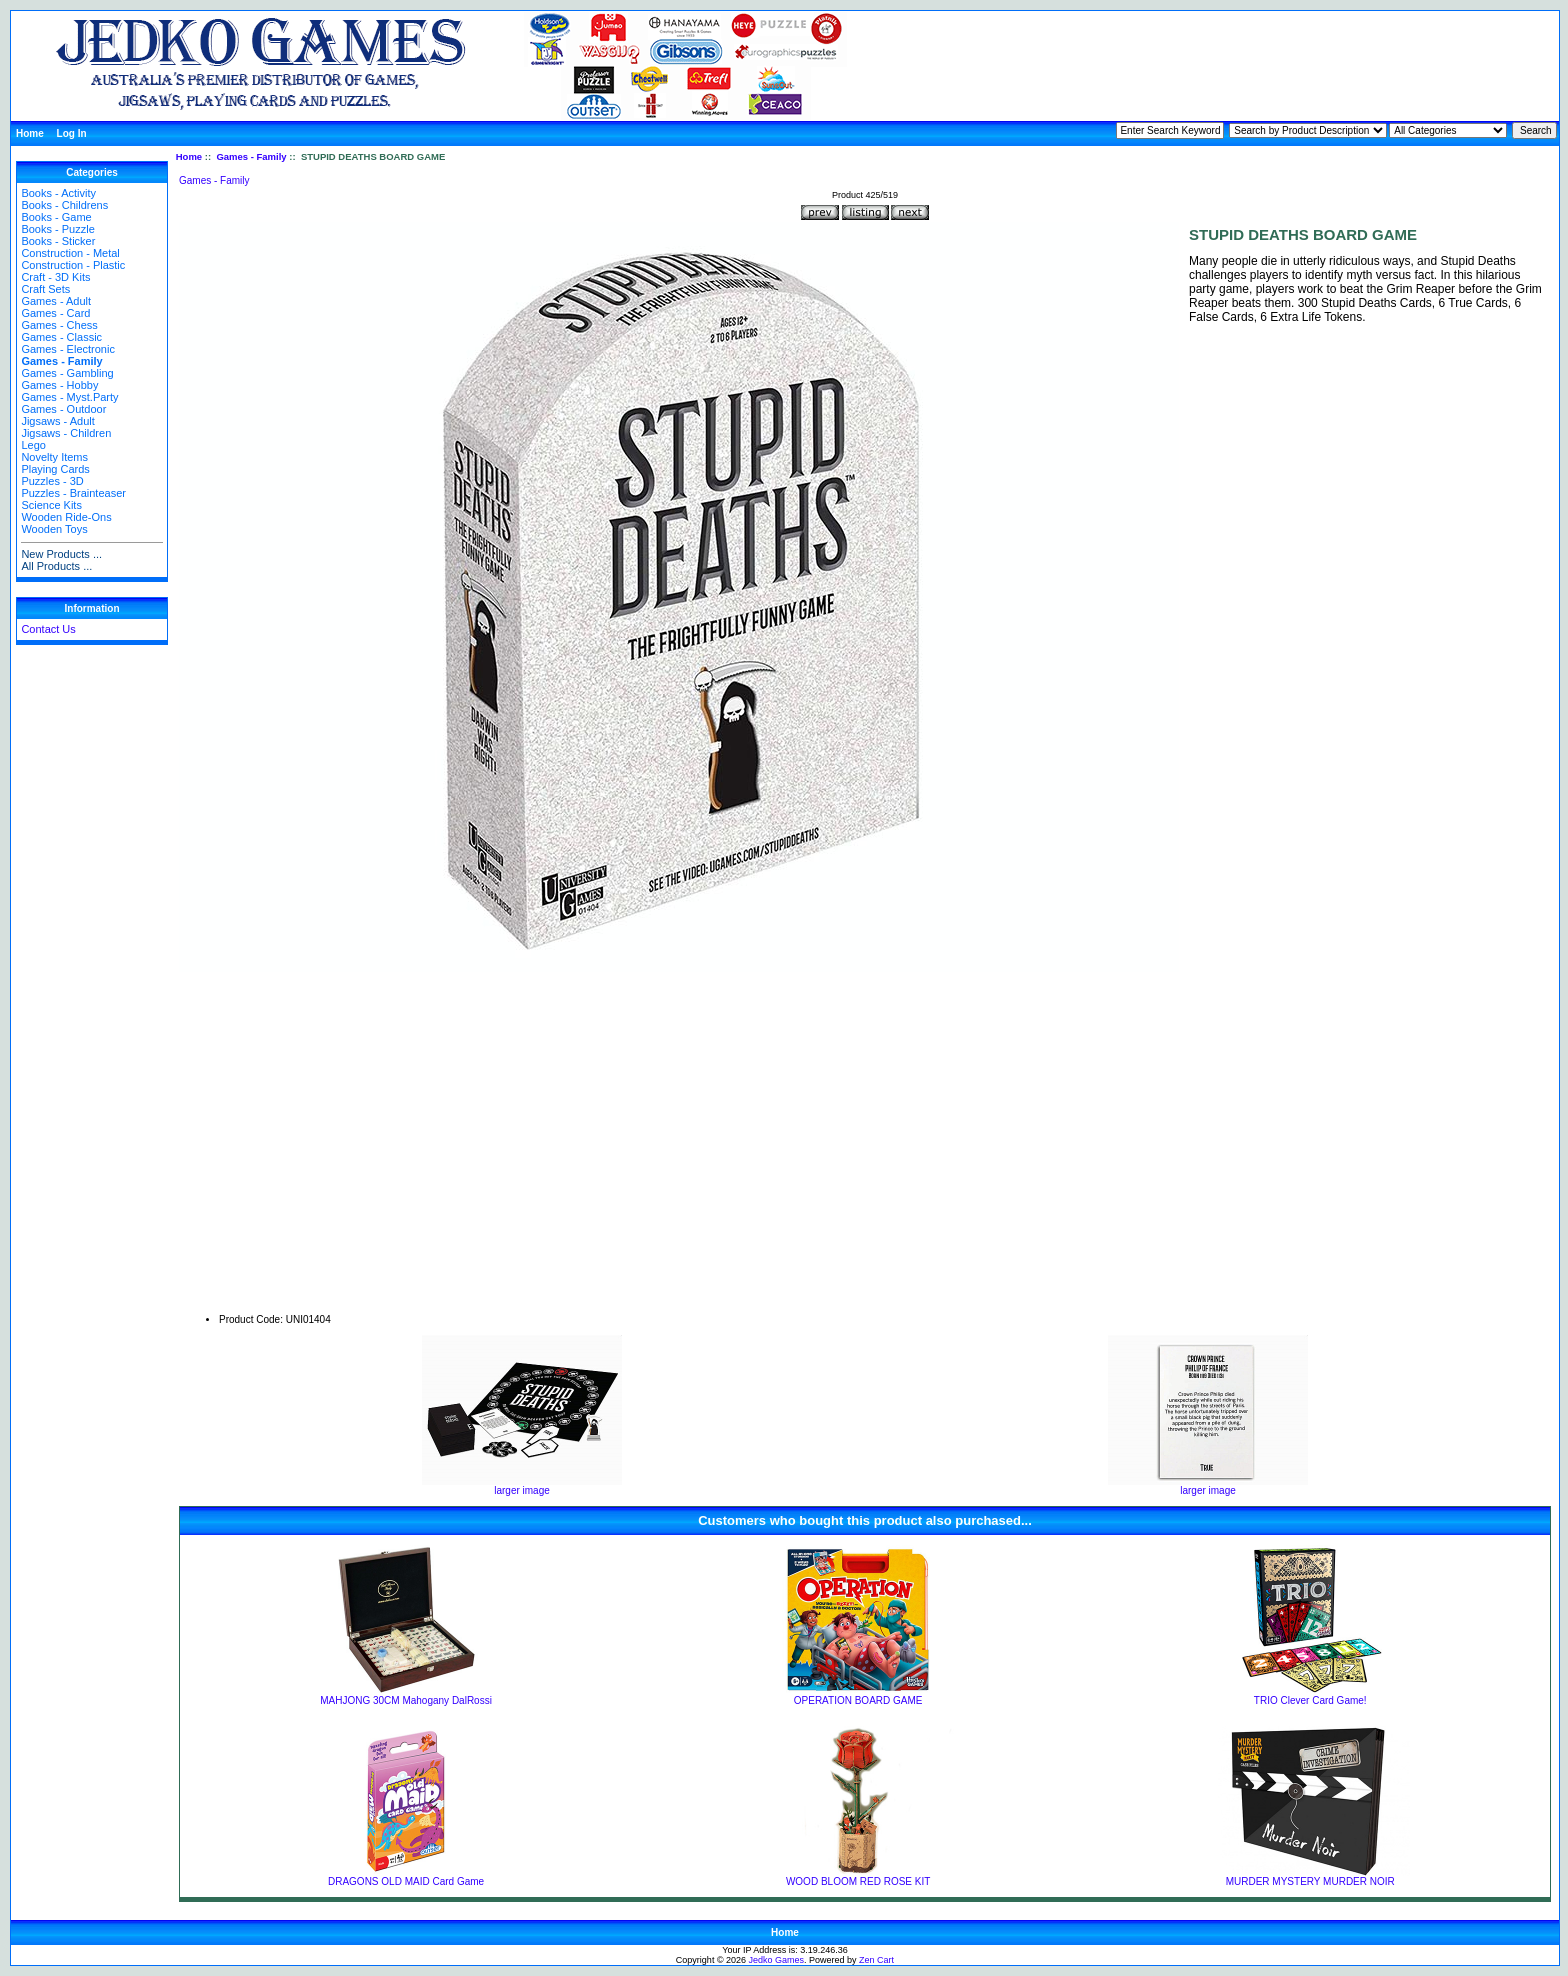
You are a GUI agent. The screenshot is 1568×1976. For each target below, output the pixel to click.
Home (30, 133)
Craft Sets (45, 289)
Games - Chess (59, 325)
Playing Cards (55, 469)
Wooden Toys (54, 529)
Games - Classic (61, 337)
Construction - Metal (70, 253)
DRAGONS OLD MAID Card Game (406, 1881)
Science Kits (51, 505)
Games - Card (55, 313)
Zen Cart (876, 1960)
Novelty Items (54, 457)
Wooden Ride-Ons (66, 517)
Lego (33, 445)
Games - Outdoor (63, 409)
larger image (522, 1486)
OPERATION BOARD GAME (858, 1700)
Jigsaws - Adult (57, 421)
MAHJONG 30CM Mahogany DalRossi (406, 1700)
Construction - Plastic (73, 265)
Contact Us (48, 629)
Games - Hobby (59, 385)
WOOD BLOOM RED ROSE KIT (858, 1881)
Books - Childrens (64, 205)
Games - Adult (56, 301)
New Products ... (61, 554)
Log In (72, 133)
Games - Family (251, 156)
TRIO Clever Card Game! (1310, 1700)
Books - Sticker (58, 241)
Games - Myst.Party (69, 397)
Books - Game (56, 217)
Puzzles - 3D (52, 481)
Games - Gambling (67, 373)
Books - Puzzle (57, 229)
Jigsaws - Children (66, 433)
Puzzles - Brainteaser (73, 493)
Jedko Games (777, 1960)
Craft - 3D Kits (55, 277)
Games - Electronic (68, 349)
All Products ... (56, 566)
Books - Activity (58, 193)
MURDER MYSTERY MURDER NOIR (1310, 1881)
